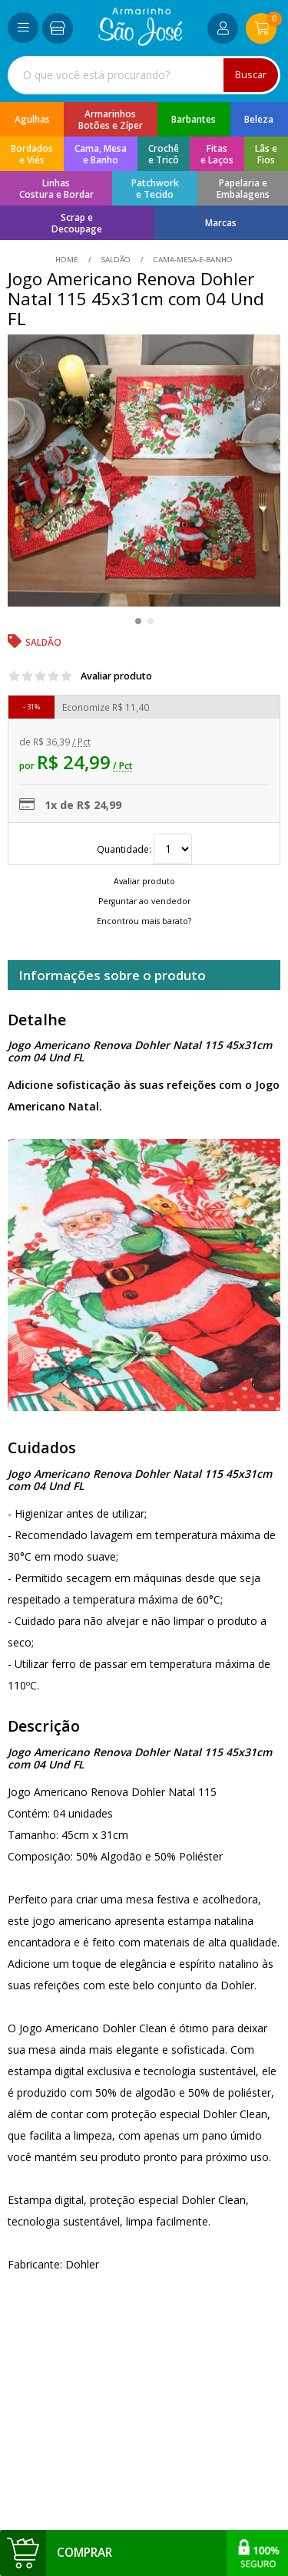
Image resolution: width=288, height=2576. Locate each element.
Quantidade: (144, 849)
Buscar (250, 74)
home (68, 260)
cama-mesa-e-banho (192, 260)
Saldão (116, 260)
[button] (138, 621)
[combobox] (144, 75)
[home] (140, 42)
